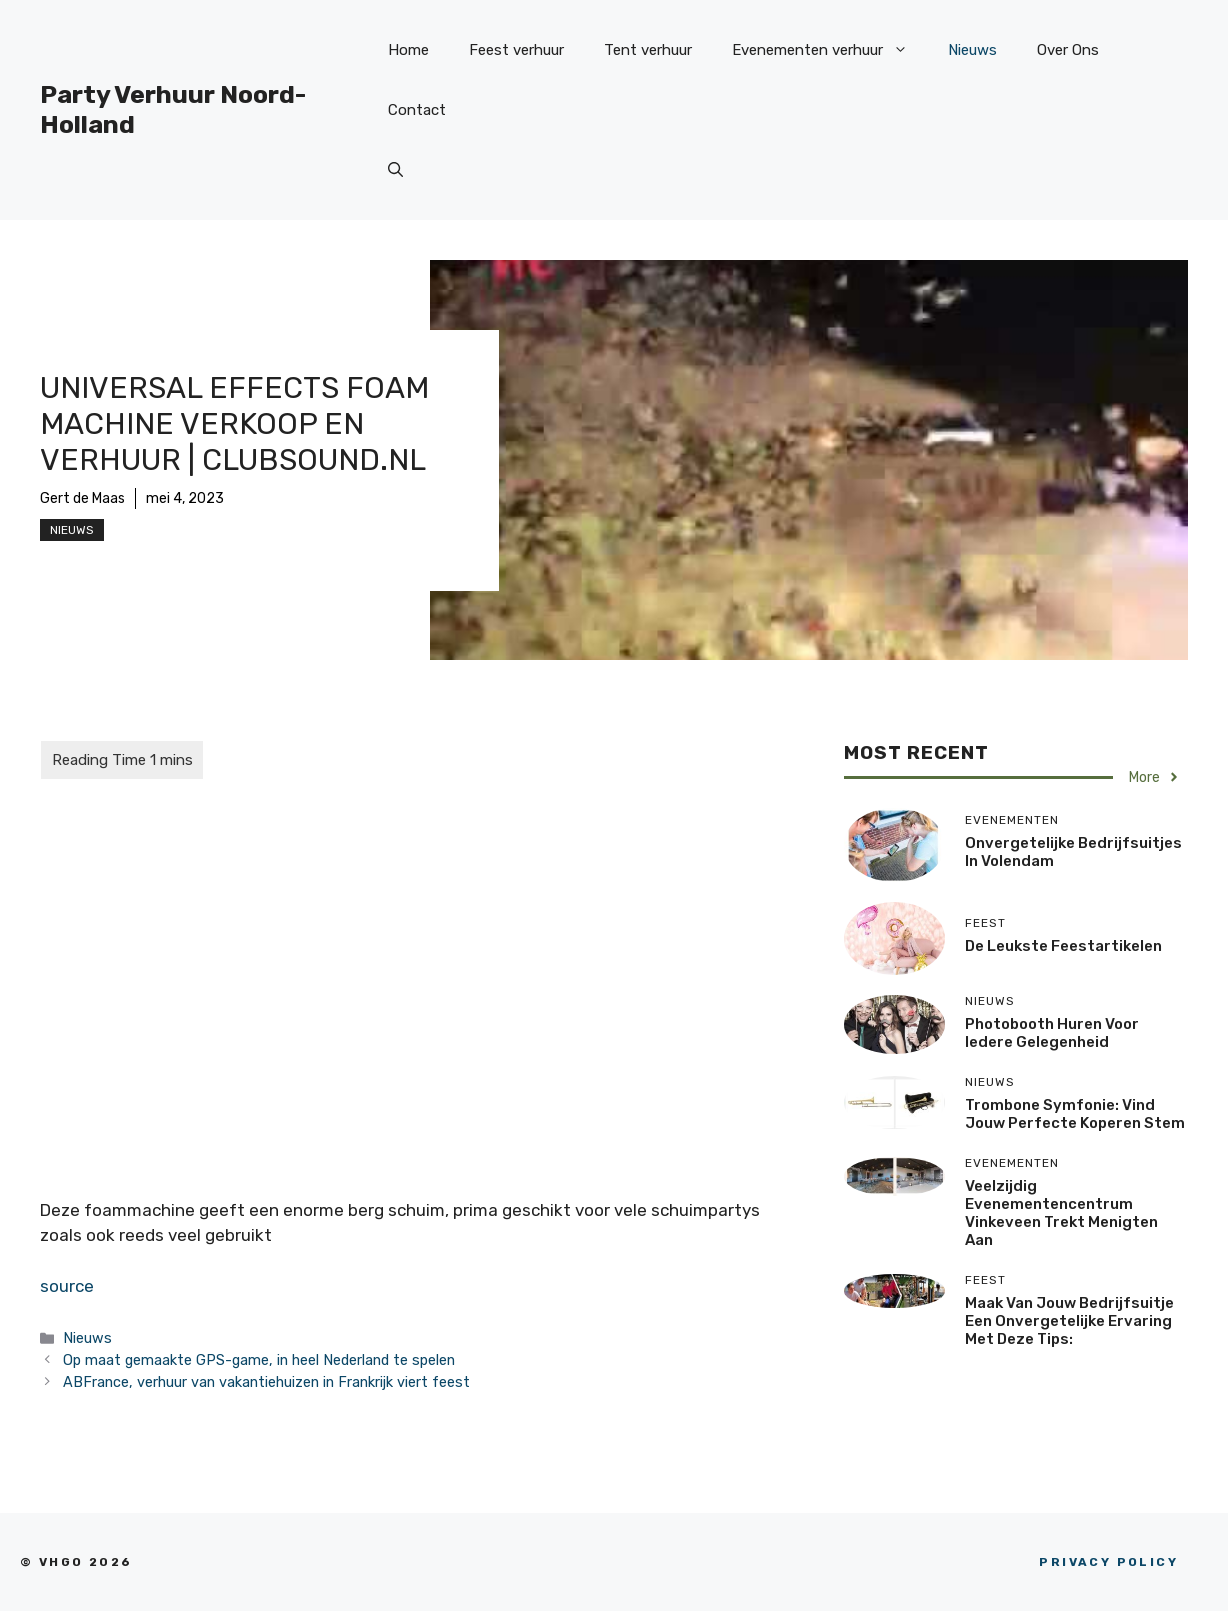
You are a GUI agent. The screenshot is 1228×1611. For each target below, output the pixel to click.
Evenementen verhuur (830, 50)
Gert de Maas (82, 498)
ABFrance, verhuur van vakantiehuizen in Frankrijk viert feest (266, 1382)
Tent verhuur (648, 50)
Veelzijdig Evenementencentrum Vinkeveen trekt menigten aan (1061, 1213)
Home (408, 50)
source (67, 1286)
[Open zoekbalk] (395, 170)
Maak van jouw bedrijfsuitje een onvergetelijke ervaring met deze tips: (1069, 1321)
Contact (417, 110)
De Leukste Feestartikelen (1063, 946)
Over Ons (1068, 50)
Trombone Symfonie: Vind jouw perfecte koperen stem (1075, 1114)
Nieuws (972, 50)
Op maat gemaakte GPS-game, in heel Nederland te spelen (259, 1360)
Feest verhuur (516, 50)
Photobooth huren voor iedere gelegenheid (1052, 1033)
